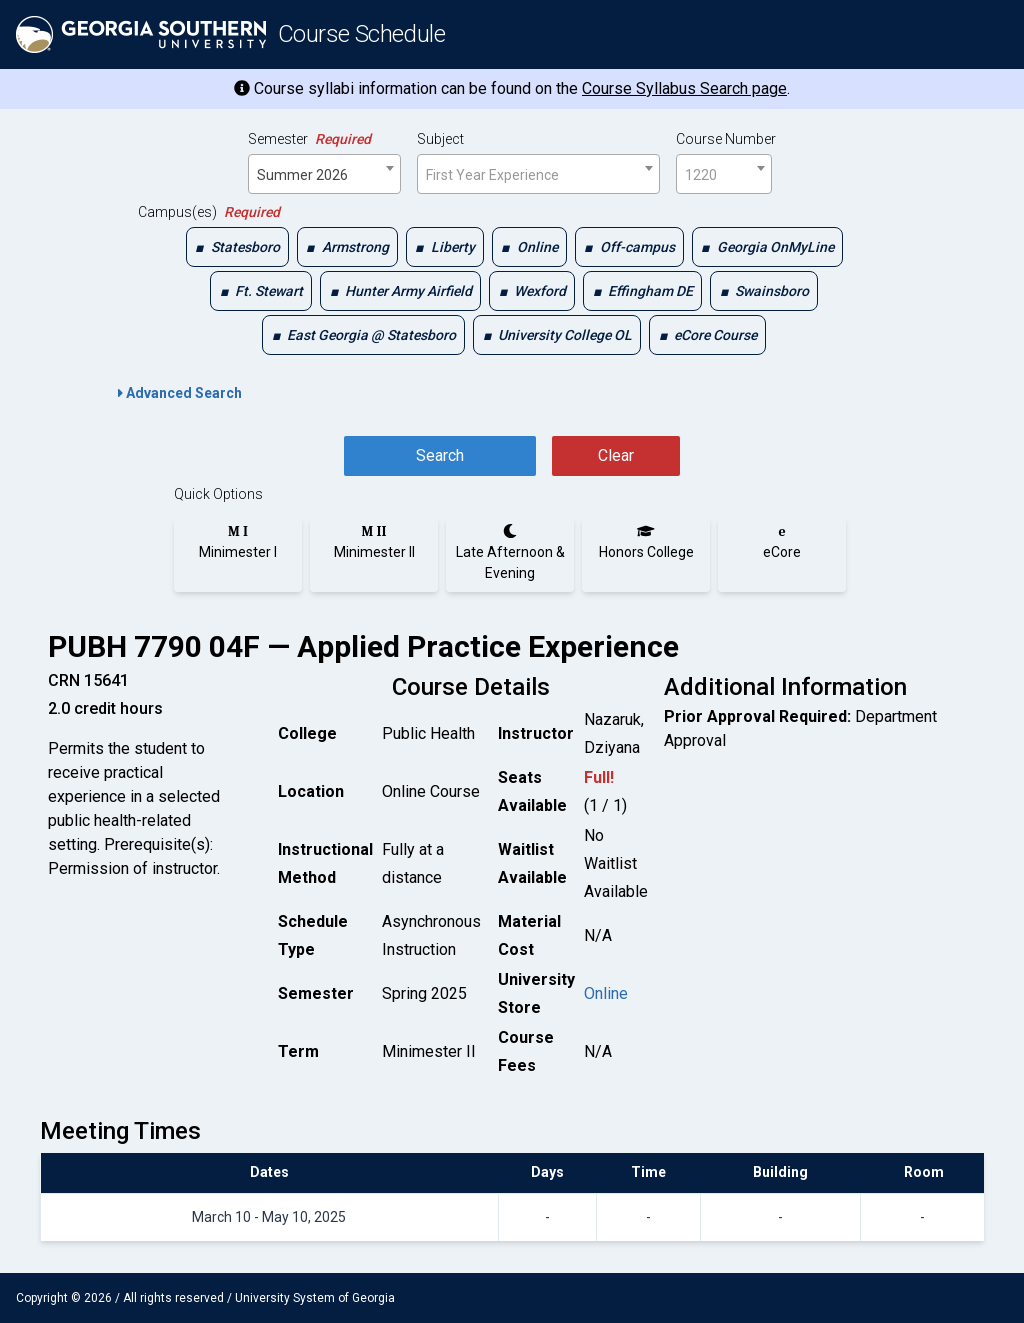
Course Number (726, 139)
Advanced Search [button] (180, 393)
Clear (616, 455)
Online (606, 993)
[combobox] (324, 174)
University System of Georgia (315, 1298)
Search (440, 455)
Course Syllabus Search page (684, 88)
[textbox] (538, 175)
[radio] (238, 542)
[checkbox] (237, 247)
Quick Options (218, 494)
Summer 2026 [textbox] (302, 175)
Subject (440, 139)
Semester (309, 139)
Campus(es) (209, 212)
